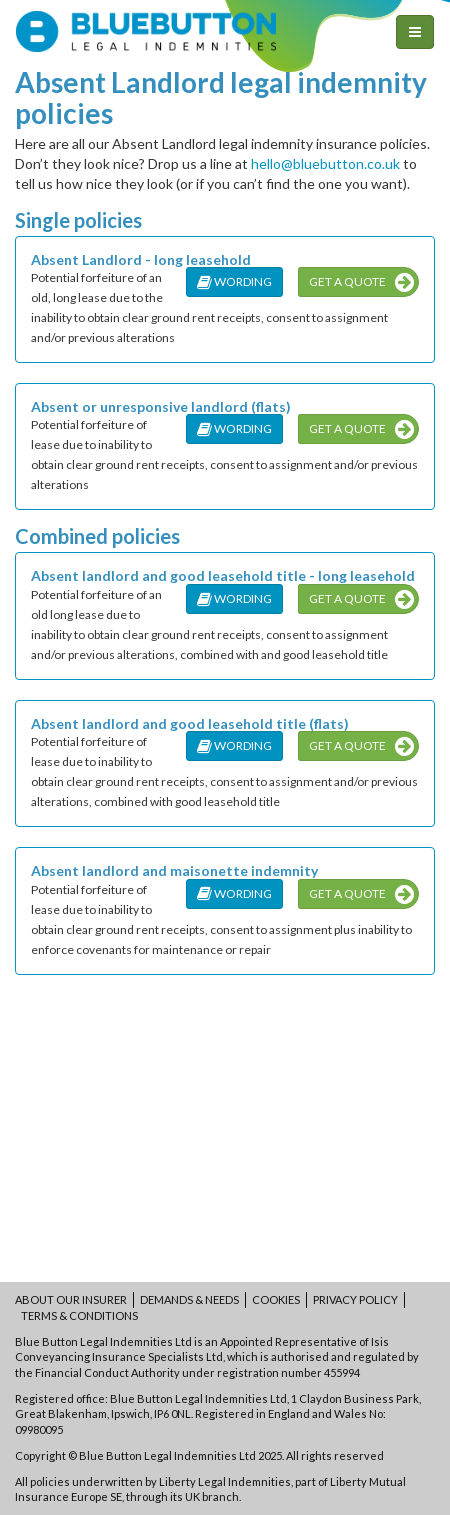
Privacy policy (355, 1299)
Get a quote (361, 282)
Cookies (276, 1299)
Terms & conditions (79, 1315)
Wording (234, 281)
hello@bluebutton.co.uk (325, 163)
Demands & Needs (189, 1299)
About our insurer (71, 1299)
